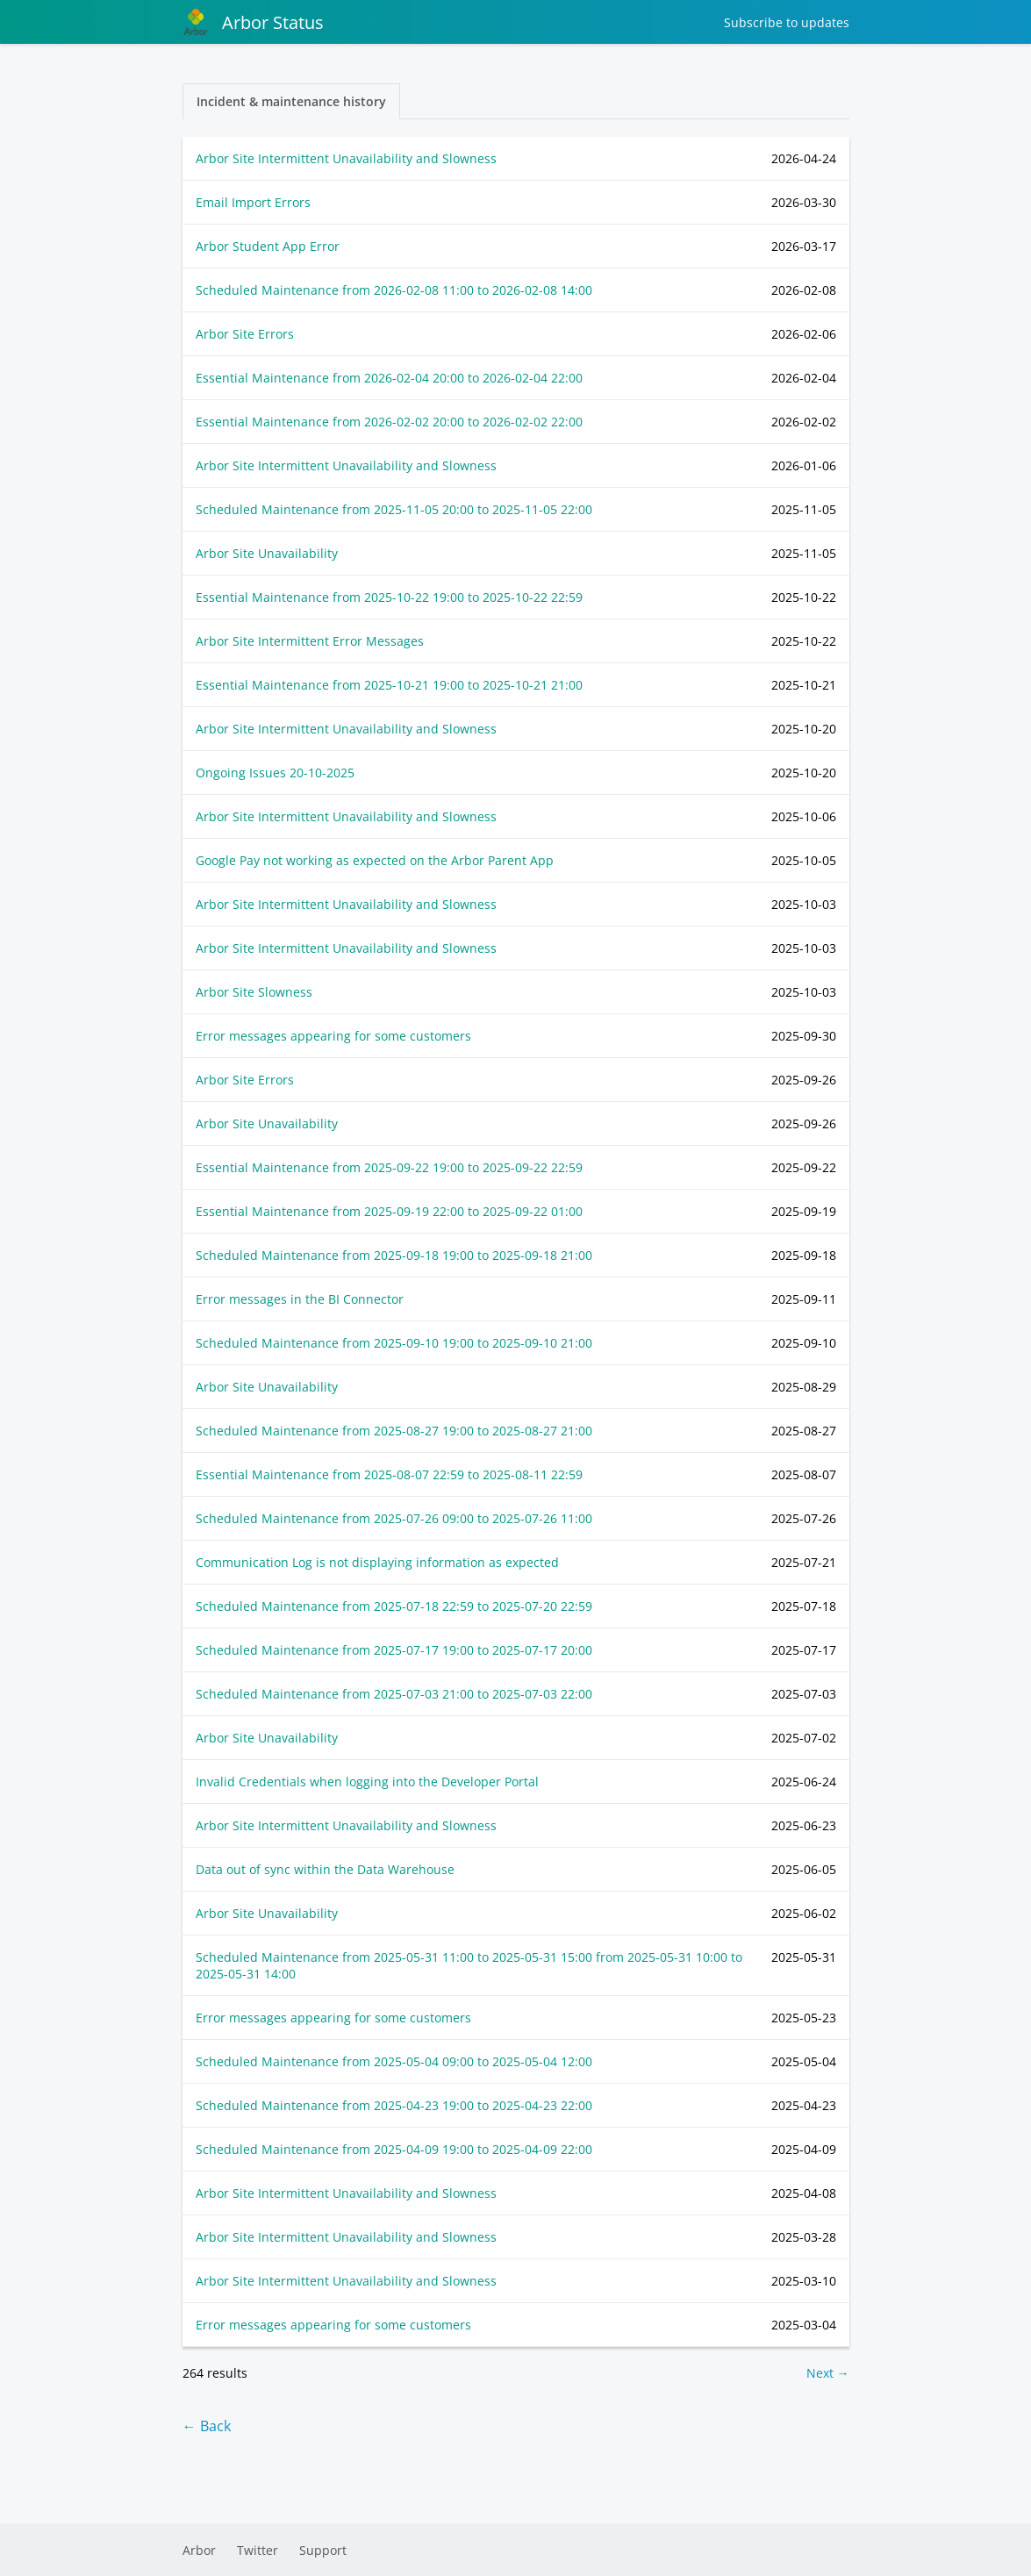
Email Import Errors (253, 202)
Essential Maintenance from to (389, 377)
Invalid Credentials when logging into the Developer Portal (367, 1781)
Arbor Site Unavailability (267, 553)
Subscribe (786, 22)
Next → (827, 2373)
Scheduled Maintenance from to (394, 290)
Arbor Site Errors (245, 334)
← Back (207, 2426)
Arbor (199, 2550)
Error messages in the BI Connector (300, 1299)
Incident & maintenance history (291, 101)
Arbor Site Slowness (254, 992)
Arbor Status (253, 22)
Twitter (257, 2550)
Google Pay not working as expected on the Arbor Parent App (375, 860)
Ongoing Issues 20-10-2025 (275, 772)
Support (323, 2550)
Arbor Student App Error (268, 246)
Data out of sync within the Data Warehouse (325, 1869)
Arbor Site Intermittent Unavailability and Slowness (346, 158)
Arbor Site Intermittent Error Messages (310, 641)
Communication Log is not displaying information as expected (377, 1562)
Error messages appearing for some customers (333, 1035)
